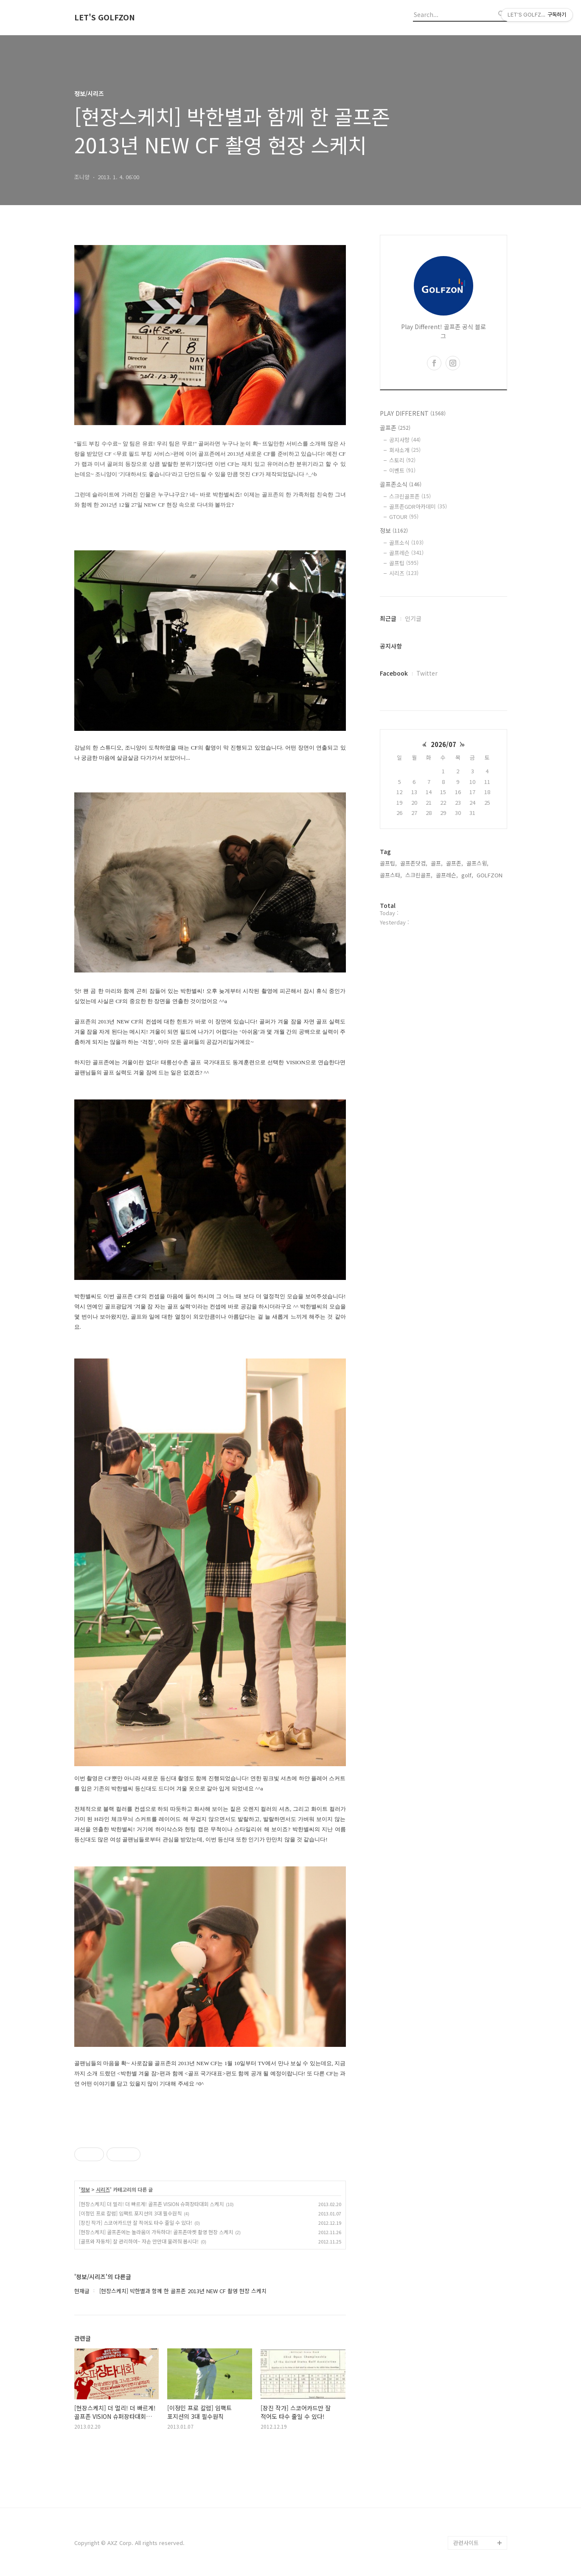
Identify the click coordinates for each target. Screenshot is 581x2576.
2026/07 (443, 744)
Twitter (427, 673)
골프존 (395, 427)
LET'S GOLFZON (104, 17)
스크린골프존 (410, 496)
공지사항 (405, 440)
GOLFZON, (490, 875)
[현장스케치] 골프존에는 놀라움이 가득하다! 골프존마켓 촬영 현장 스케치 (156, 2231)
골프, (437, 863)
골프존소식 (400, 484)
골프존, (454, 863)
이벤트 (402, 470)
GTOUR (403, 517)
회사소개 (405, 450)
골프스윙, (477, 863)
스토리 (402, 460)
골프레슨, (447, 875)
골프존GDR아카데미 (418, 506)
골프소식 (406, 542)
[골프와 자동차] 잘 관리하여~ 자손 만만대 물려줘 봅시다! (139, 2241)
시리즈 (103, 2189)
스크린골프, (418, 875)
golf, (467, 875)
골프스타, (391, 875)
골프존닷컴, (413, 863)
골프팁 (403, 563)
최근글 (388, 618)
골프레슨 (406, 553)
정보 (85, 2189)
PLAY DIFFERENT (413, 413)
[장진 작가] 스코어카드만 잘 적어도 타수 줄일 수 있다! (135, 2222)
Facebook (394, 673)
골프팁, (388, 863)
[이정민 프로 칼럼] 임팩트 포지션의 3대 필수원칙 (130, 2213)
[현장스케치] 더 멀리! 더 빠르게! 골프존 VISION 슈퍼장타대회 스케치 (151, 2203)
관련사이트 (466, 2543)
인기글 (413, 618)
